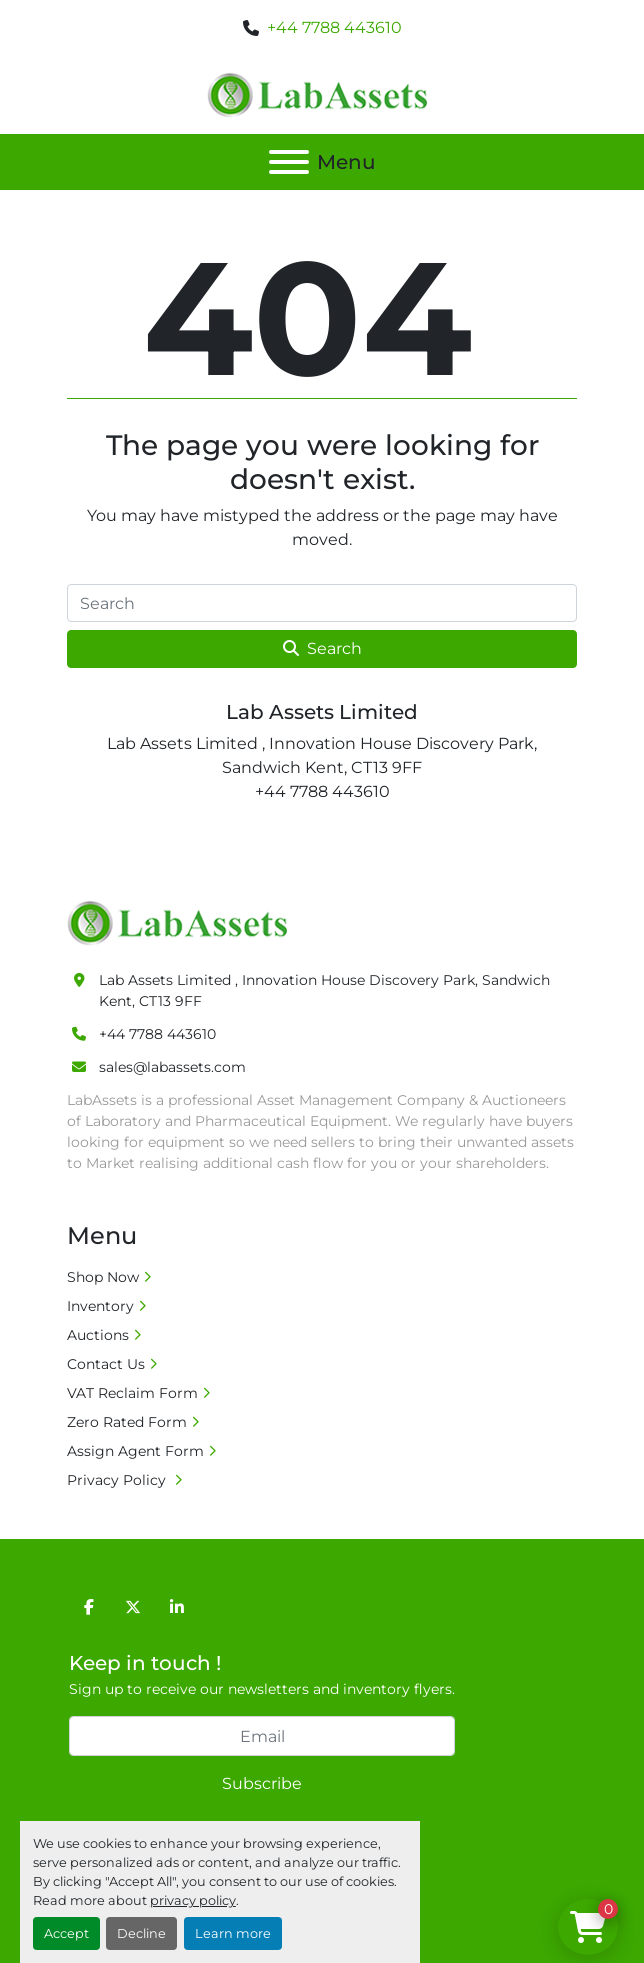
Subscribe (262, 1783)
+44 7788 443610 (334, 27)
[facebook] (89, 1607)
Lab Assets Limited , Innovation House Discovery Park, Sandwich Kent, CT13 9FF (324, 990)
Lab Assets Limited (322, 712)
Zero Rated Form (127, 1422)
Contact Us (106, 1364)
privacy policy (193, 1900)
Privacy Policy (118, 1480)
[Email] (262, 1736)
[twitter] (133, 1607)
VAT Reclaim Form (132, 1393)
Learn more (233, 1933)
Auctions (98, 1335)
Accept (66, 1933)
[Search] (322, 603)
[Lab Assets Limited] (182, 922)
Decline (141, 1933)
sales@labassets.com (172, 1067)
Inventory (100, 1306)
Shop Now (103, 1277)
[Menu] (289, 162)
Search (322, 648)
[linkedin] (177, 1607)
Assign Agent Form (135, 1451)
